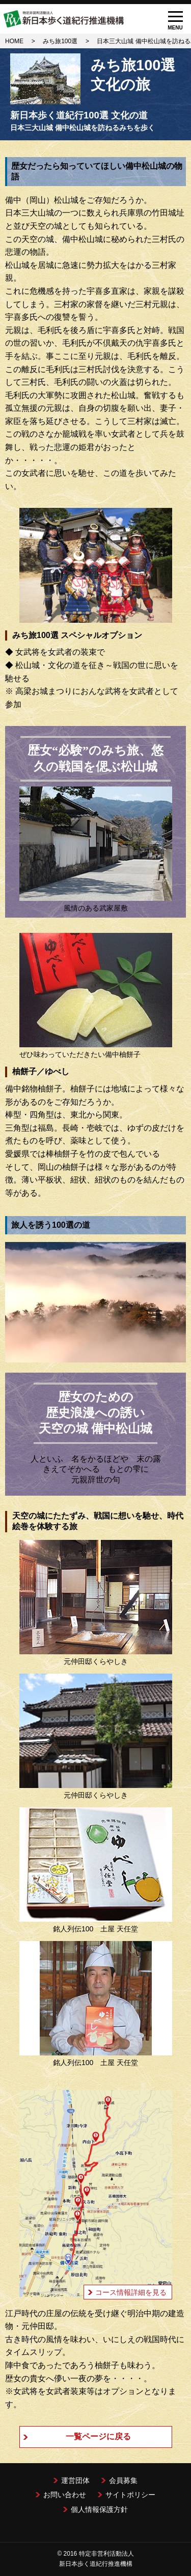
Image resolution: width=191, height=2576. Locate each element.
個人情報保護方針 (99, 2509)
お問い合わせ (64, 2495)
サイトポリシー (130, 2495)
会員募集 (123, 2480)
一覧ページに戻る (98, 2436)
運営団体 (75, 2480)
